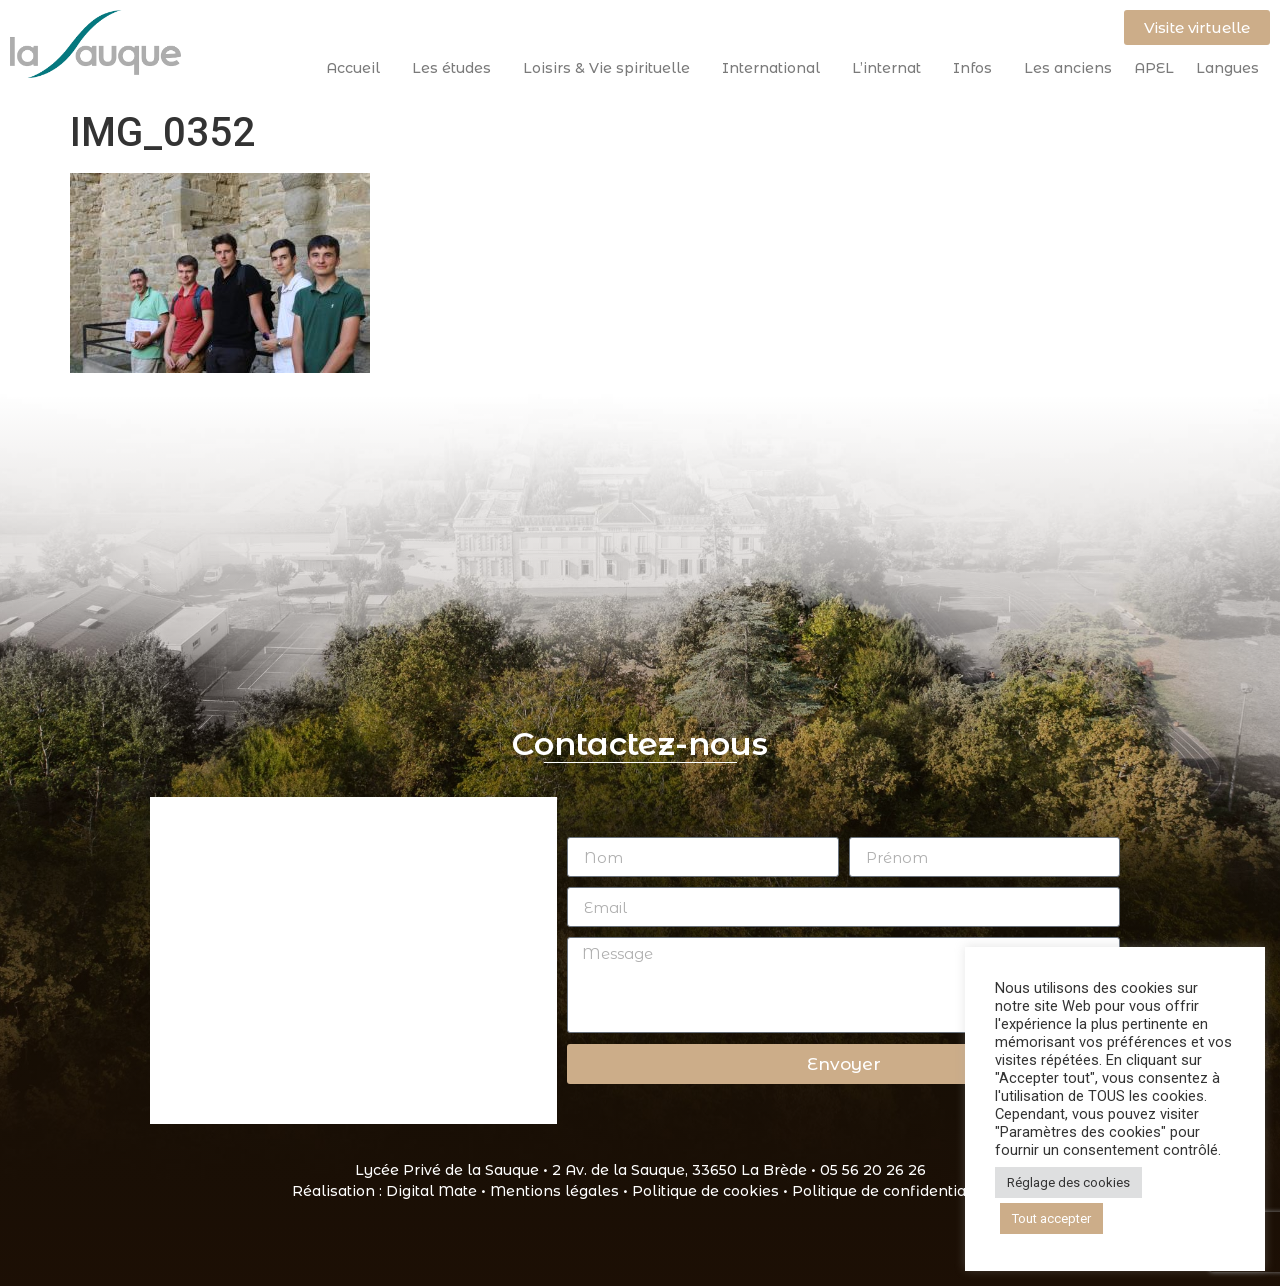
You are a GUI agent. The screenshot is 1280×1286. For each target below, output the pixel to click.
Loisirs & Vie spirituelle (611, 68)
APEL (1154, 68)
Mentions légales (554, 1191)
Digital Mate (431, 1191)
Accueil (358, 68)
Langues (1227, 68)
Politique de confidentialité (890, 1191)
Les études (456, 68)
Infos (977, 68)
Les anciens (1068, 68)
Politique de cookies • (712, 1191)
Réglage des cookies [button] (1068, 1182)
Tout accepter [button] (1051, 1218)
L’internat (891, 68)
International (776, 68)
